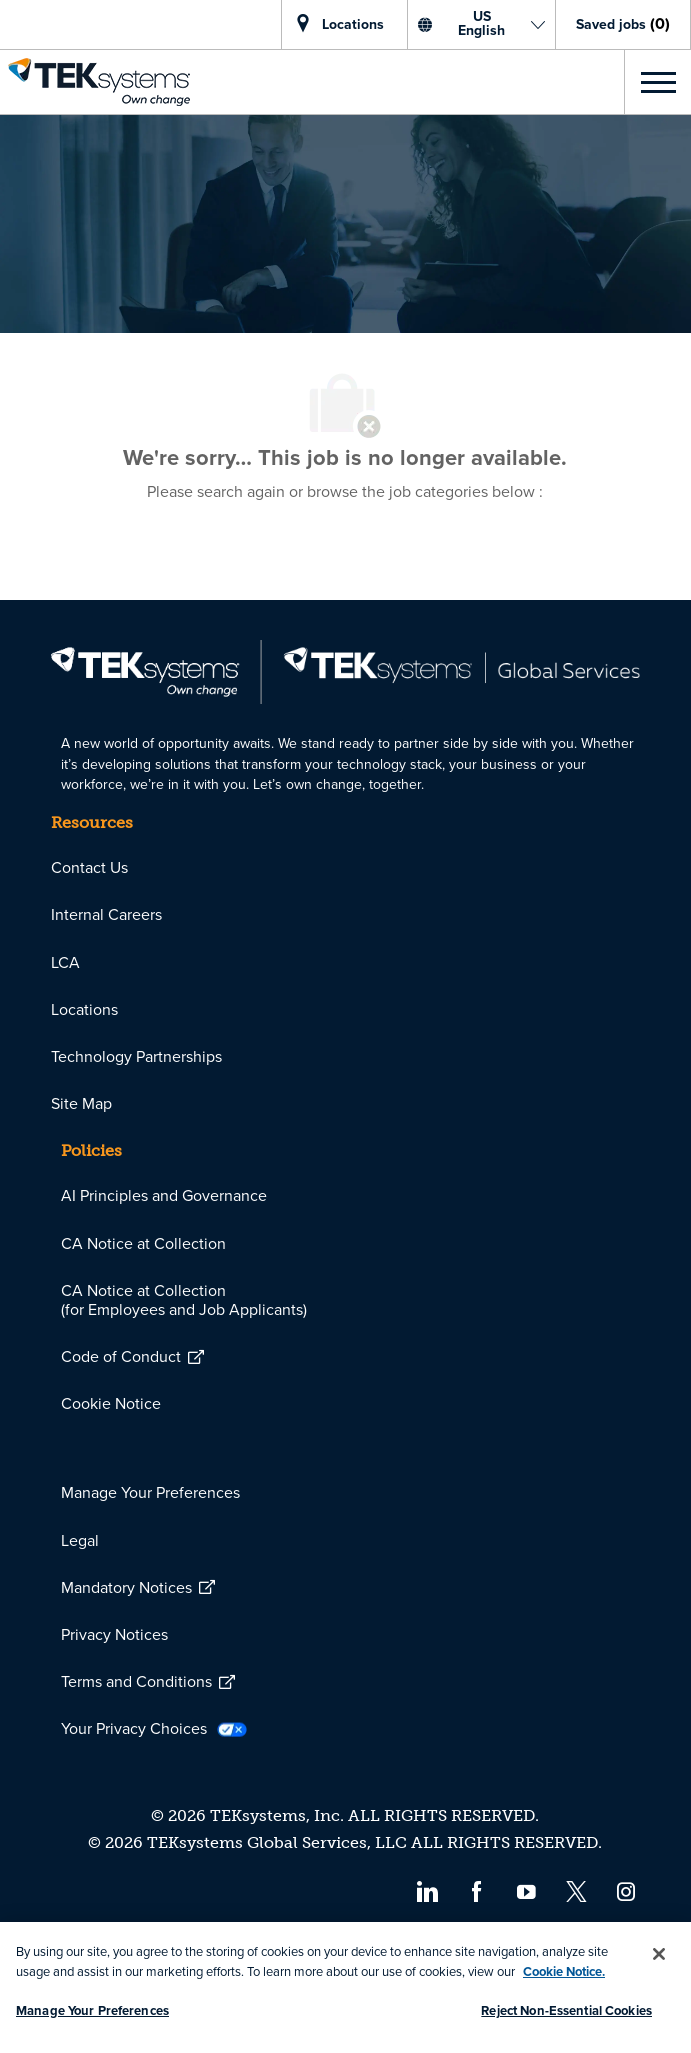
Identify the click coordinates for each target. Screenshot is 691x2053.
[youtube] (526, 1890)
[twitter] (576, 1890)
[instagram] (626, 1890)
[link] (95, 82)
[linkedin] (426, 1890)
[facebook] (476, 1890)
